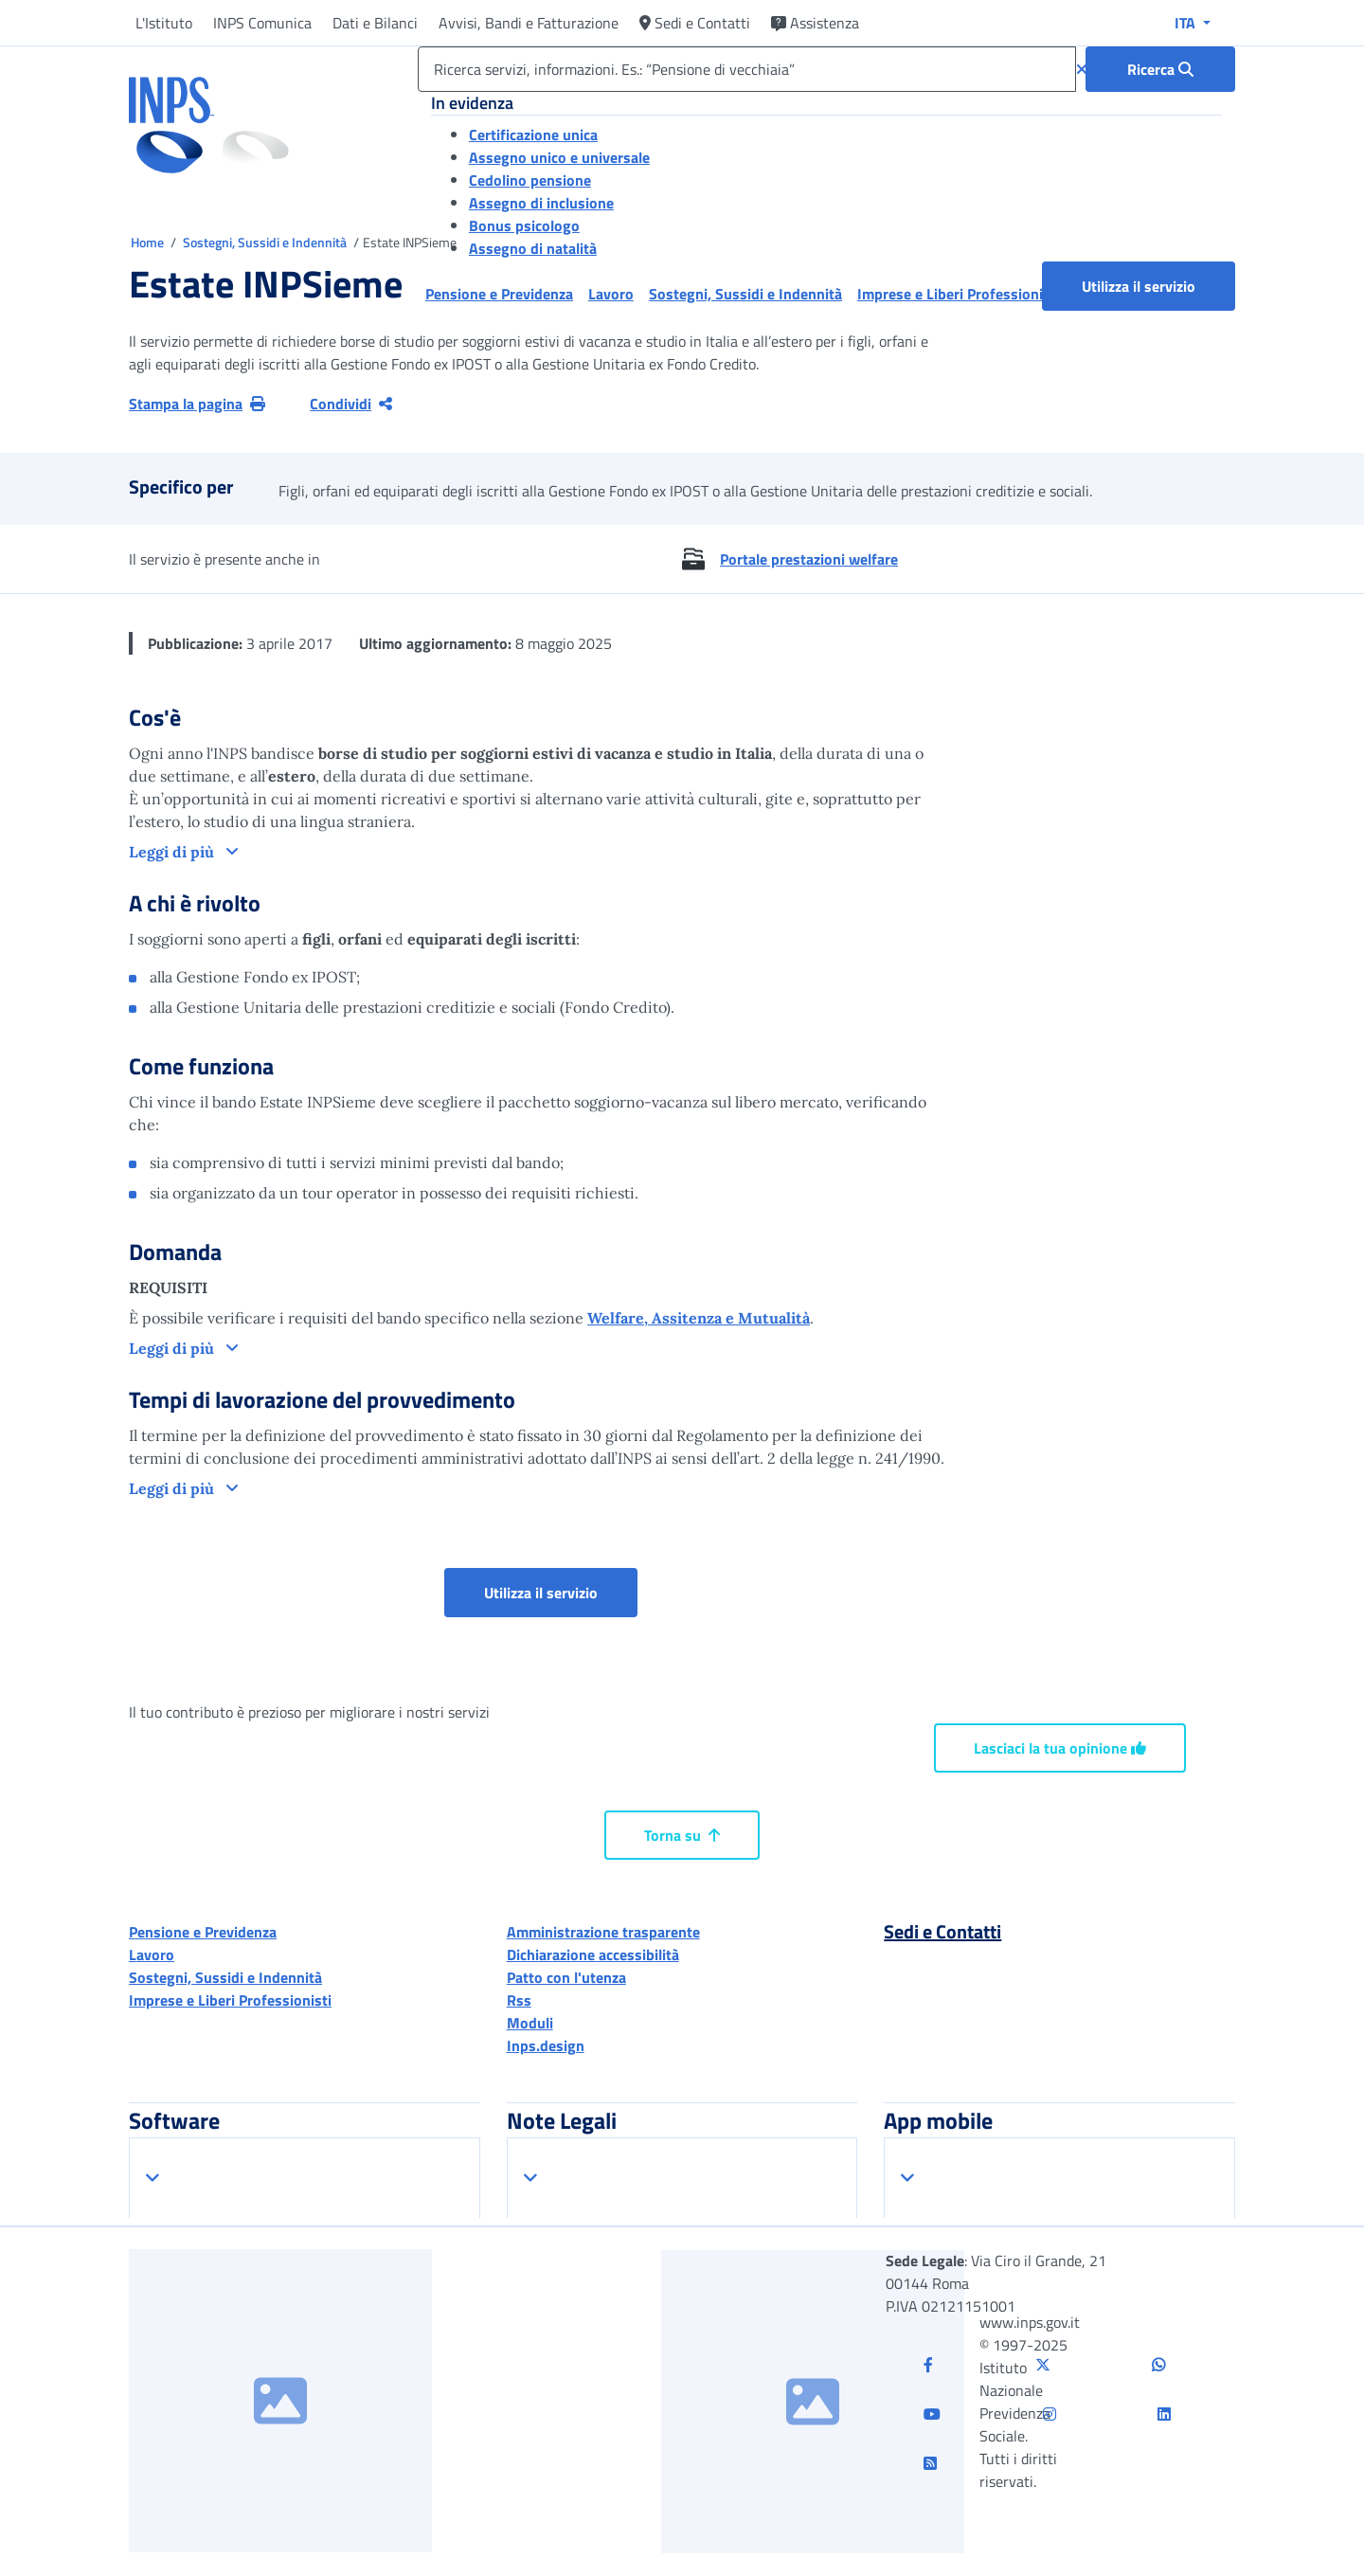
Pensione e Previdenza (203, 1931)
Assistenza (815, 22)
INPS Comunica (262, 22)
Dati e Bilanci (375, 22)
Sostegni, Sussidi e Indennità (266, 242)
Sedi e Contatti (694, 22)
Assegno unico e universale (559, 157)
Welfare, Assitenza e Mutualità (698, 1317)
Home (149, 242)
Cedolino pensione (530, 180)
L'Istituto (163, 22)
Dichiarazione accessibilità (593, 1954)
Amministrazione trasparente (603, 1931)
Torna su (682, 1835)
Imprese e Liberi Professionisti (230, 2000)
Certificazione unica (533, 134)
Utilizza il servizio (1138, 286)
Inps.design (545, 2045)
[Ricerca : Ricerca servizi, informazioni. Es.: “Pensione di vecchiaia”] (1160, 69)
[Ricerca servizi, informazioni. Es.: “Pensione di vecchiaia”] (747, 69)
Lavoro (151, 1954)
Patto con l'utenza (566, 1977)
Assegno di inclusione (541, 202)
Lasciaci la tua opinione (1060, 1748)
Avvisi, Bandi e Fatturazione (529, 22)
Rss (519, 2000)
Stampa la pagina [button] (197, 403)
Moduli (530, 2022)
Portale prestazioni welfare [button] (809, 559)
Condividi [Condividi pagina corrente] (351, 403)
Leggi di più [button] (173, 851)
